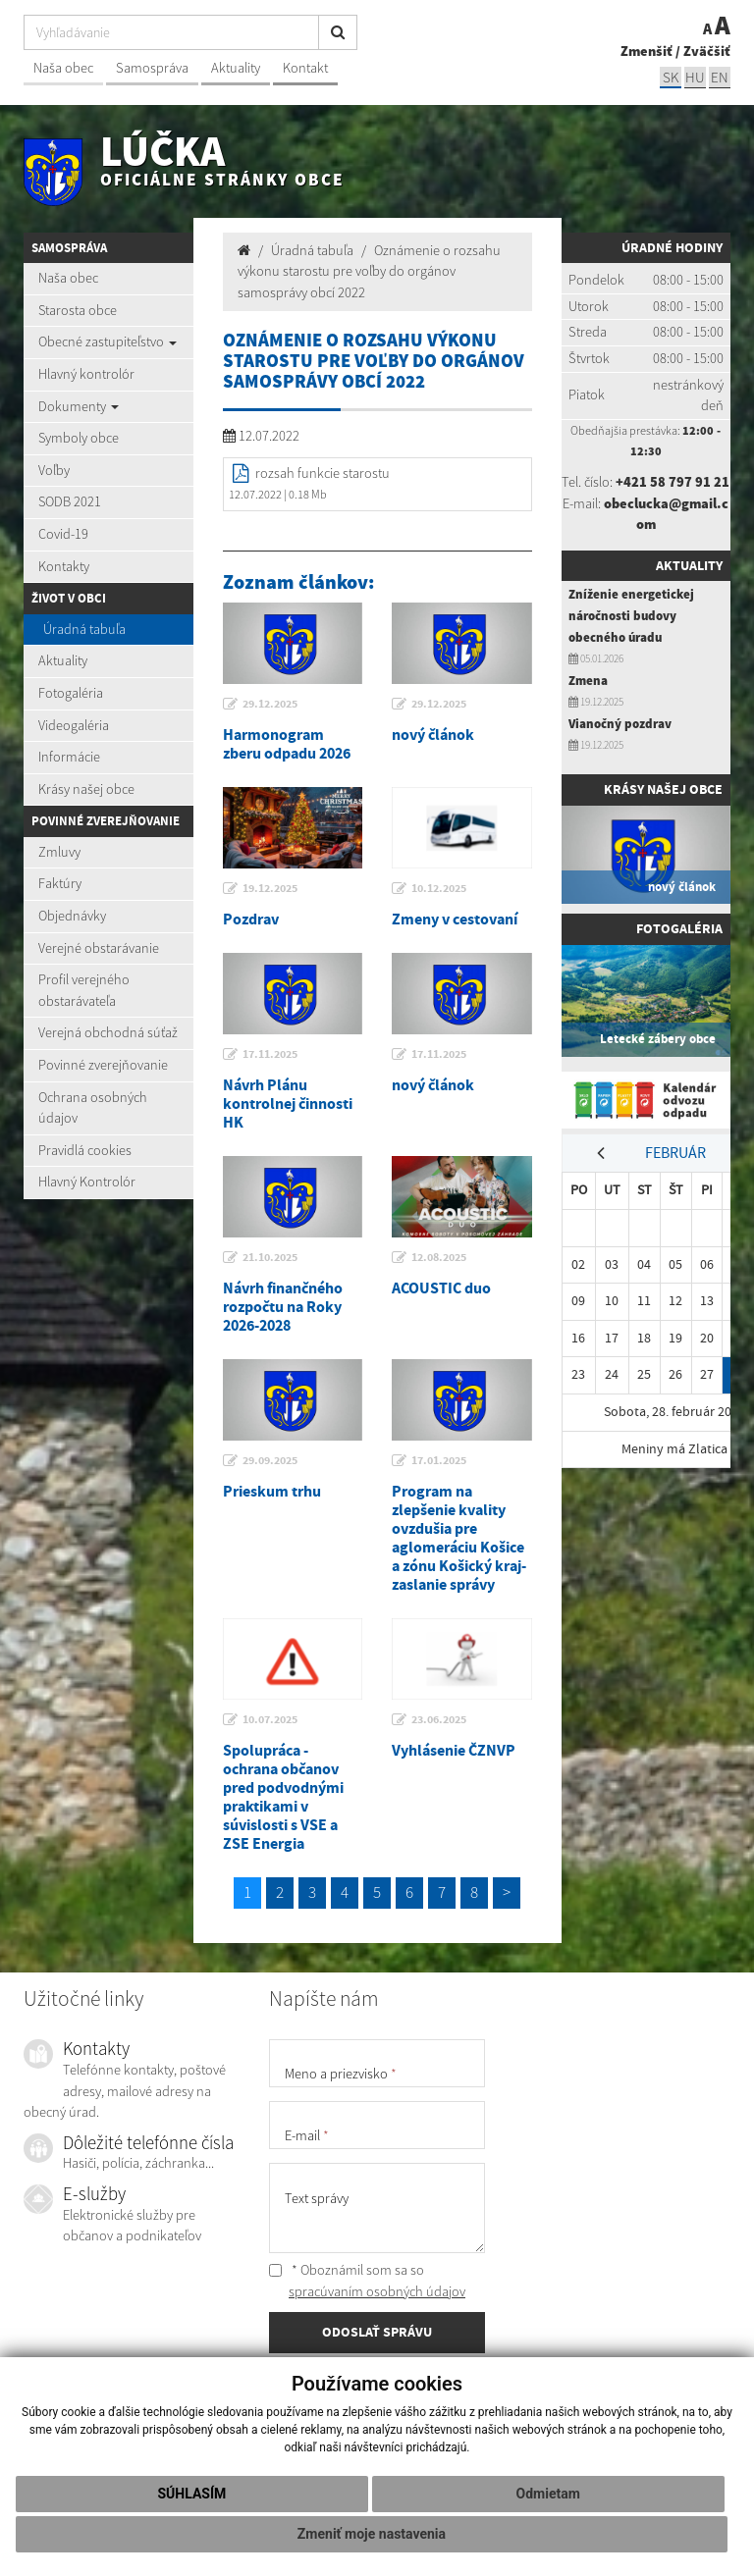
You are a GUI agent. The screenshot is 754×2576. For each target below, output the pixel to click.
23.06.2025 (438, 1719)
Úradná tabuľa (84, 629)
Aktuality (235, 68)
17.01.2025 (438, 1460)
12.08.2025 (438, 1257)
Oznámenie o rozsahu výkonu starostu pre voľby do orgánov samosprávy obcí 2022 (369, 271)
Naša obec (63, 68)
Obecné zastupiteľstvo (107, 341)
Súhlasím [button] (191, 2493)
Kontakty (63, 566)
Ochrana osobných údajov (92, 1108)
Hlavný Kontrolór (86, 1181)
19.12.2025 (269, 888)
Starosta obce (77, 310)
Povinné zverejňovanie (103, 1065)
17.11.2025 (269, 1054)
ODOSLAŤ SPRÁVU (377, 2331)
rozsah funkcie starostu (322, 473)
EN (719, 77)
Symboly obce (78, 438)
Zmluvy (59, 852)
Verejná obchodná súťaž (108, 1032)
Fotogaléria (70, 693)
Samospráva (152, 68)
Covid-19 (63, 534)
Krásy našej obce (86, 789)
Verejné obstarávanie (98, 948)
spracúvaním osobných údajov (377, 2291)
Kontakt (305, 68)
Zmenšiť (646, 51)
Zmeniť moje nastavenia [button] (371, 2534)
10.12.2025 (438, 888)
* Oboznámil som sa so (367, 2280)
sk (670, 77)
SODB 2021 (69, 501)
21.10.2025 (269, 1257)
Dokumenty (78, 406)
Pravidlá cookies (85, 1150)
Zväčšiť (706, 51)
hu (695, 77)
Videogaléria (73, 725)
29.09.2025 (269, 1460)
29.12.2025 (269, 703)
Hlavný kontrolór (86, 374)
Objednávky (72, 915)
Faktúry (59, 883)
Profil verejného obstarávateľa (84, 990)
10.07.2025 (269, 1719)
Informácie (69, 756)
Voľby (54, 470)
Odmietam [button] (548, 2493)
